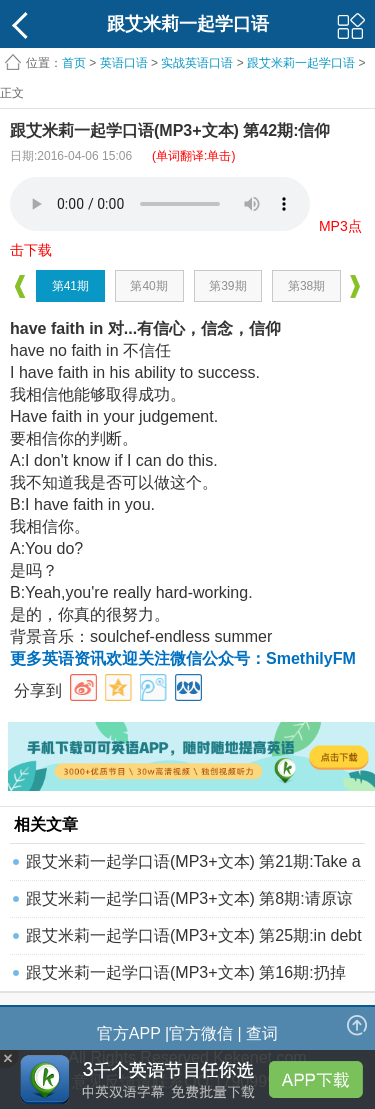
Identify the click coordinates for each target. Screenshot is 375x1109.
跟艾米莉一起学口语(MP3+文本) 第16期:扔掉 (186, 972)
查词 (262, 1033)
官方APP (129, 1033)
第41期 (70, 286)
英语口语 (124, 63)
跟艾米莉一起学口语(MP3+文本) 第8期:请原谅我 (189, 903)
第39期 (227, 286)
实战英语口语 (197, 63)
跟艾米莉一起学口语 (301, 63)
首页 (74, 63)
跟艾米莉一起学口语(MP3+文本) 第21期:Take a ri (193, 866)
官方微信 (201, 1033)
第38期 (306, 286)
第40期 (148, 286)
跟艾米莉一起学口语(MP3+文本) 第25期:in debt (194, 935)
